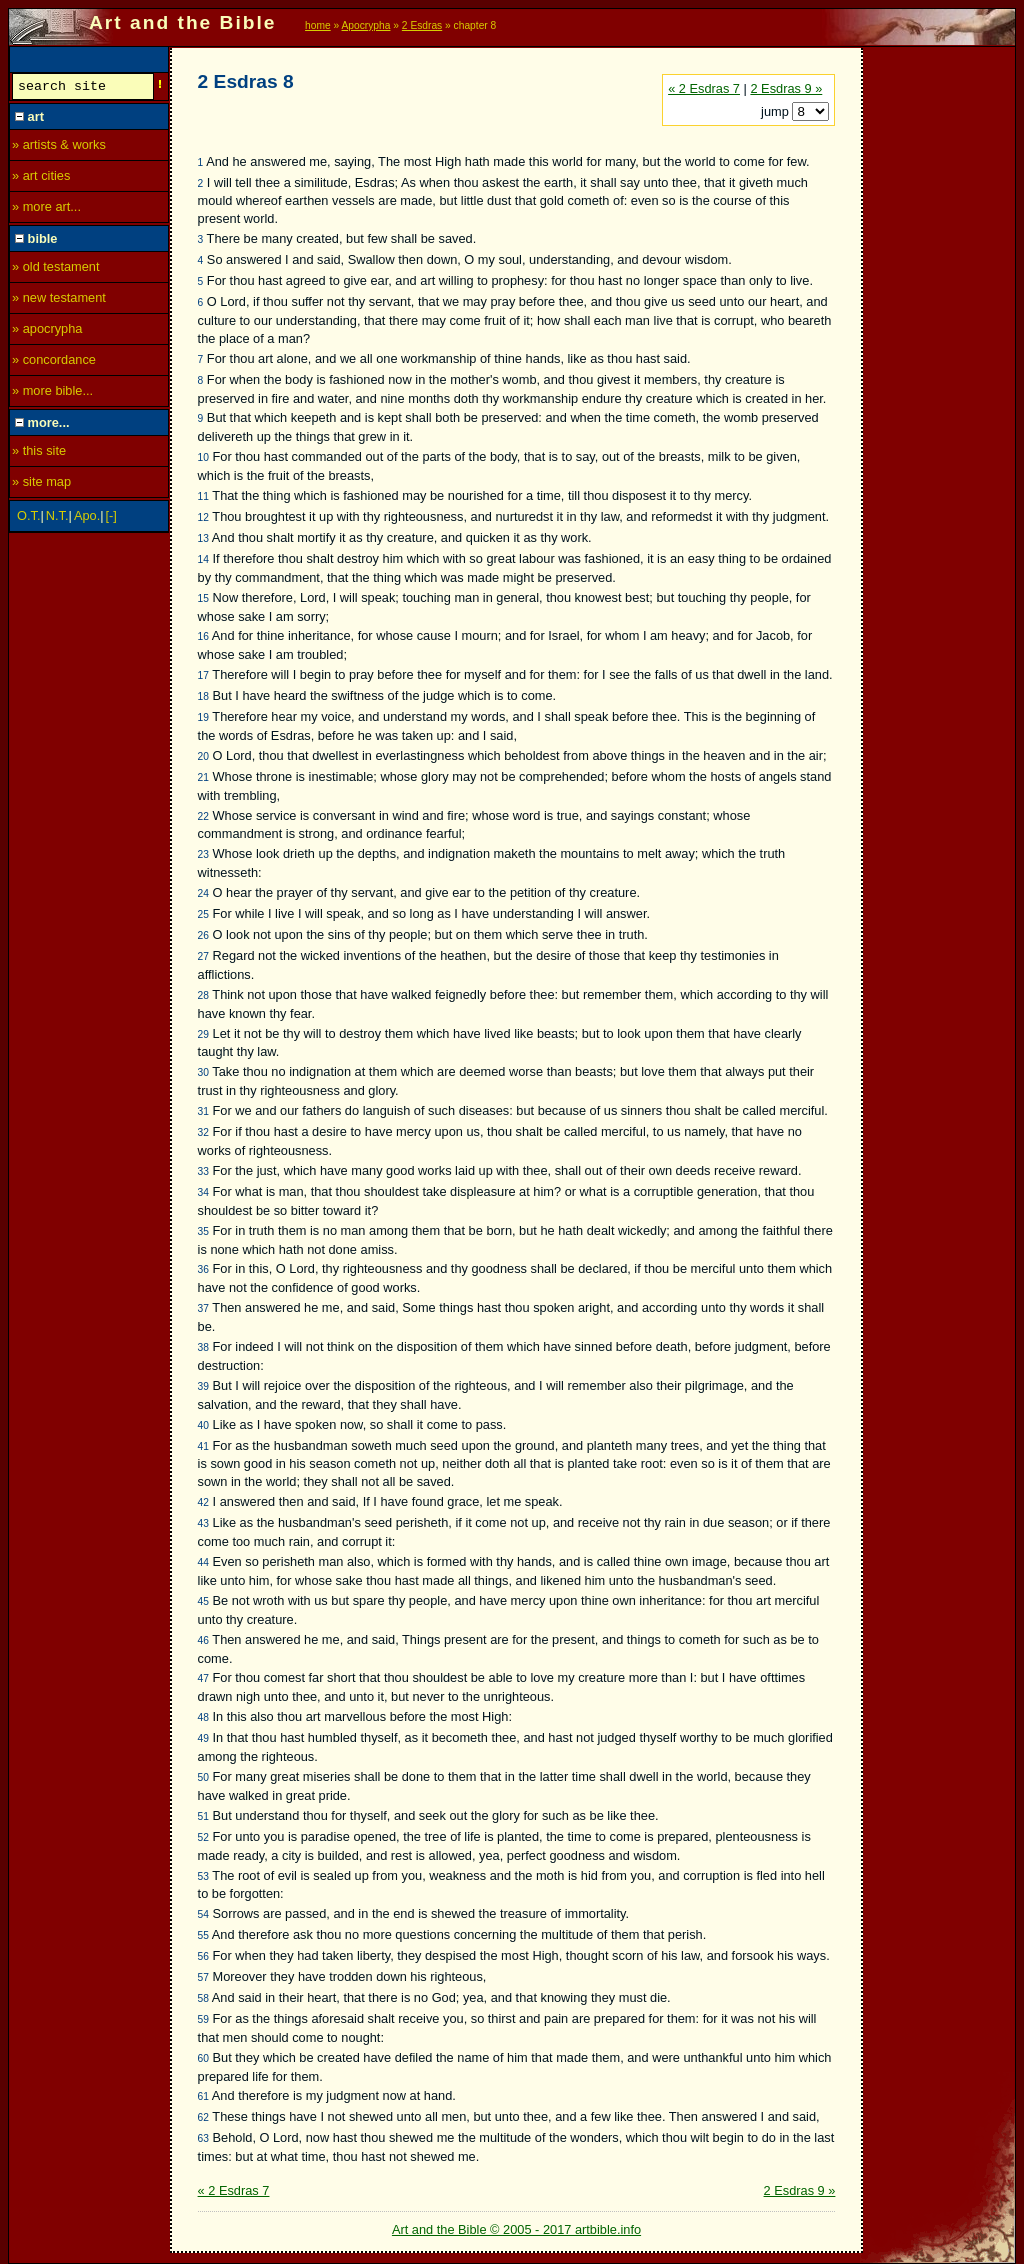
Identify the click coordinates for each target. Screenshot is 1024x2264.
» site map (41, 484)
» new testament (59, 300)
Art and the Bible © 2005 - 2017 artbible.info (516, 2229)
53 (203, 1876)
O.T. (28, 518)
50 (203, 1777)
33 (203, 1171)
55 (203, 1935)
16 (203, 636)
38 (203, 1347)
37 (203, 1308)
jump (776, 111)
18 (203, 696)
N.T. (57, 518)
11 (203, 496)
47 (203, 1678)
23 (203, 854)
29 (203, 1034)
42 (203, 1502)
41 (203, 1446)
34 (203, 1192)
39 (203, 1386)
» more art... (46, 209)
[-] (111, 518)
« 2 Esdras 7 (704, 88)
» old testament (56, 269)
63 (203, 2138)
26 (203, 935)
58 (203, 1998)
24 (203, 893)
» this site (39, 453)
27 (203, 956)
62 (203, 2117)
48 (203, 1717)
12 (203, 517)
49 (203, 1738)
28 (203, 995)
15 (203, 598)
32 (203, 1132)
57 (203, 1977)
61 (203, 2096)
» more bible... (52, 393)
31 (203, 1111)
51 (203, 1816)
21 (203, 777)
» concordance (54, 362)
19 (203, 717)
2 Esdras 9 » (786, 88)
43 (203, 1523)
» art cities (41, 178)
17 (203, 675)
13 (203, 538)
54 (203, 1914)
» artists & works (59, 147)
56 (203, 1956)
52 (203, 1837)
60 (203, 2058)
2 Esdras (422, 25)
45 (203, 1601)
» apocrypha (47, 331)
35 (203, 1231)
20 (203, 756)
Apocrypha (366, 25)
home (318, 25)
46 (203, 1640)
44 (203, 1562)
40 (203, 1425)
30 (203, 1072)
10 (203, 457)
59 (203, 2019)
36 (203, 1269)
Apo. (87, 518)
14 (203, 559)
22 (203, 816)
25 (203, 914)
